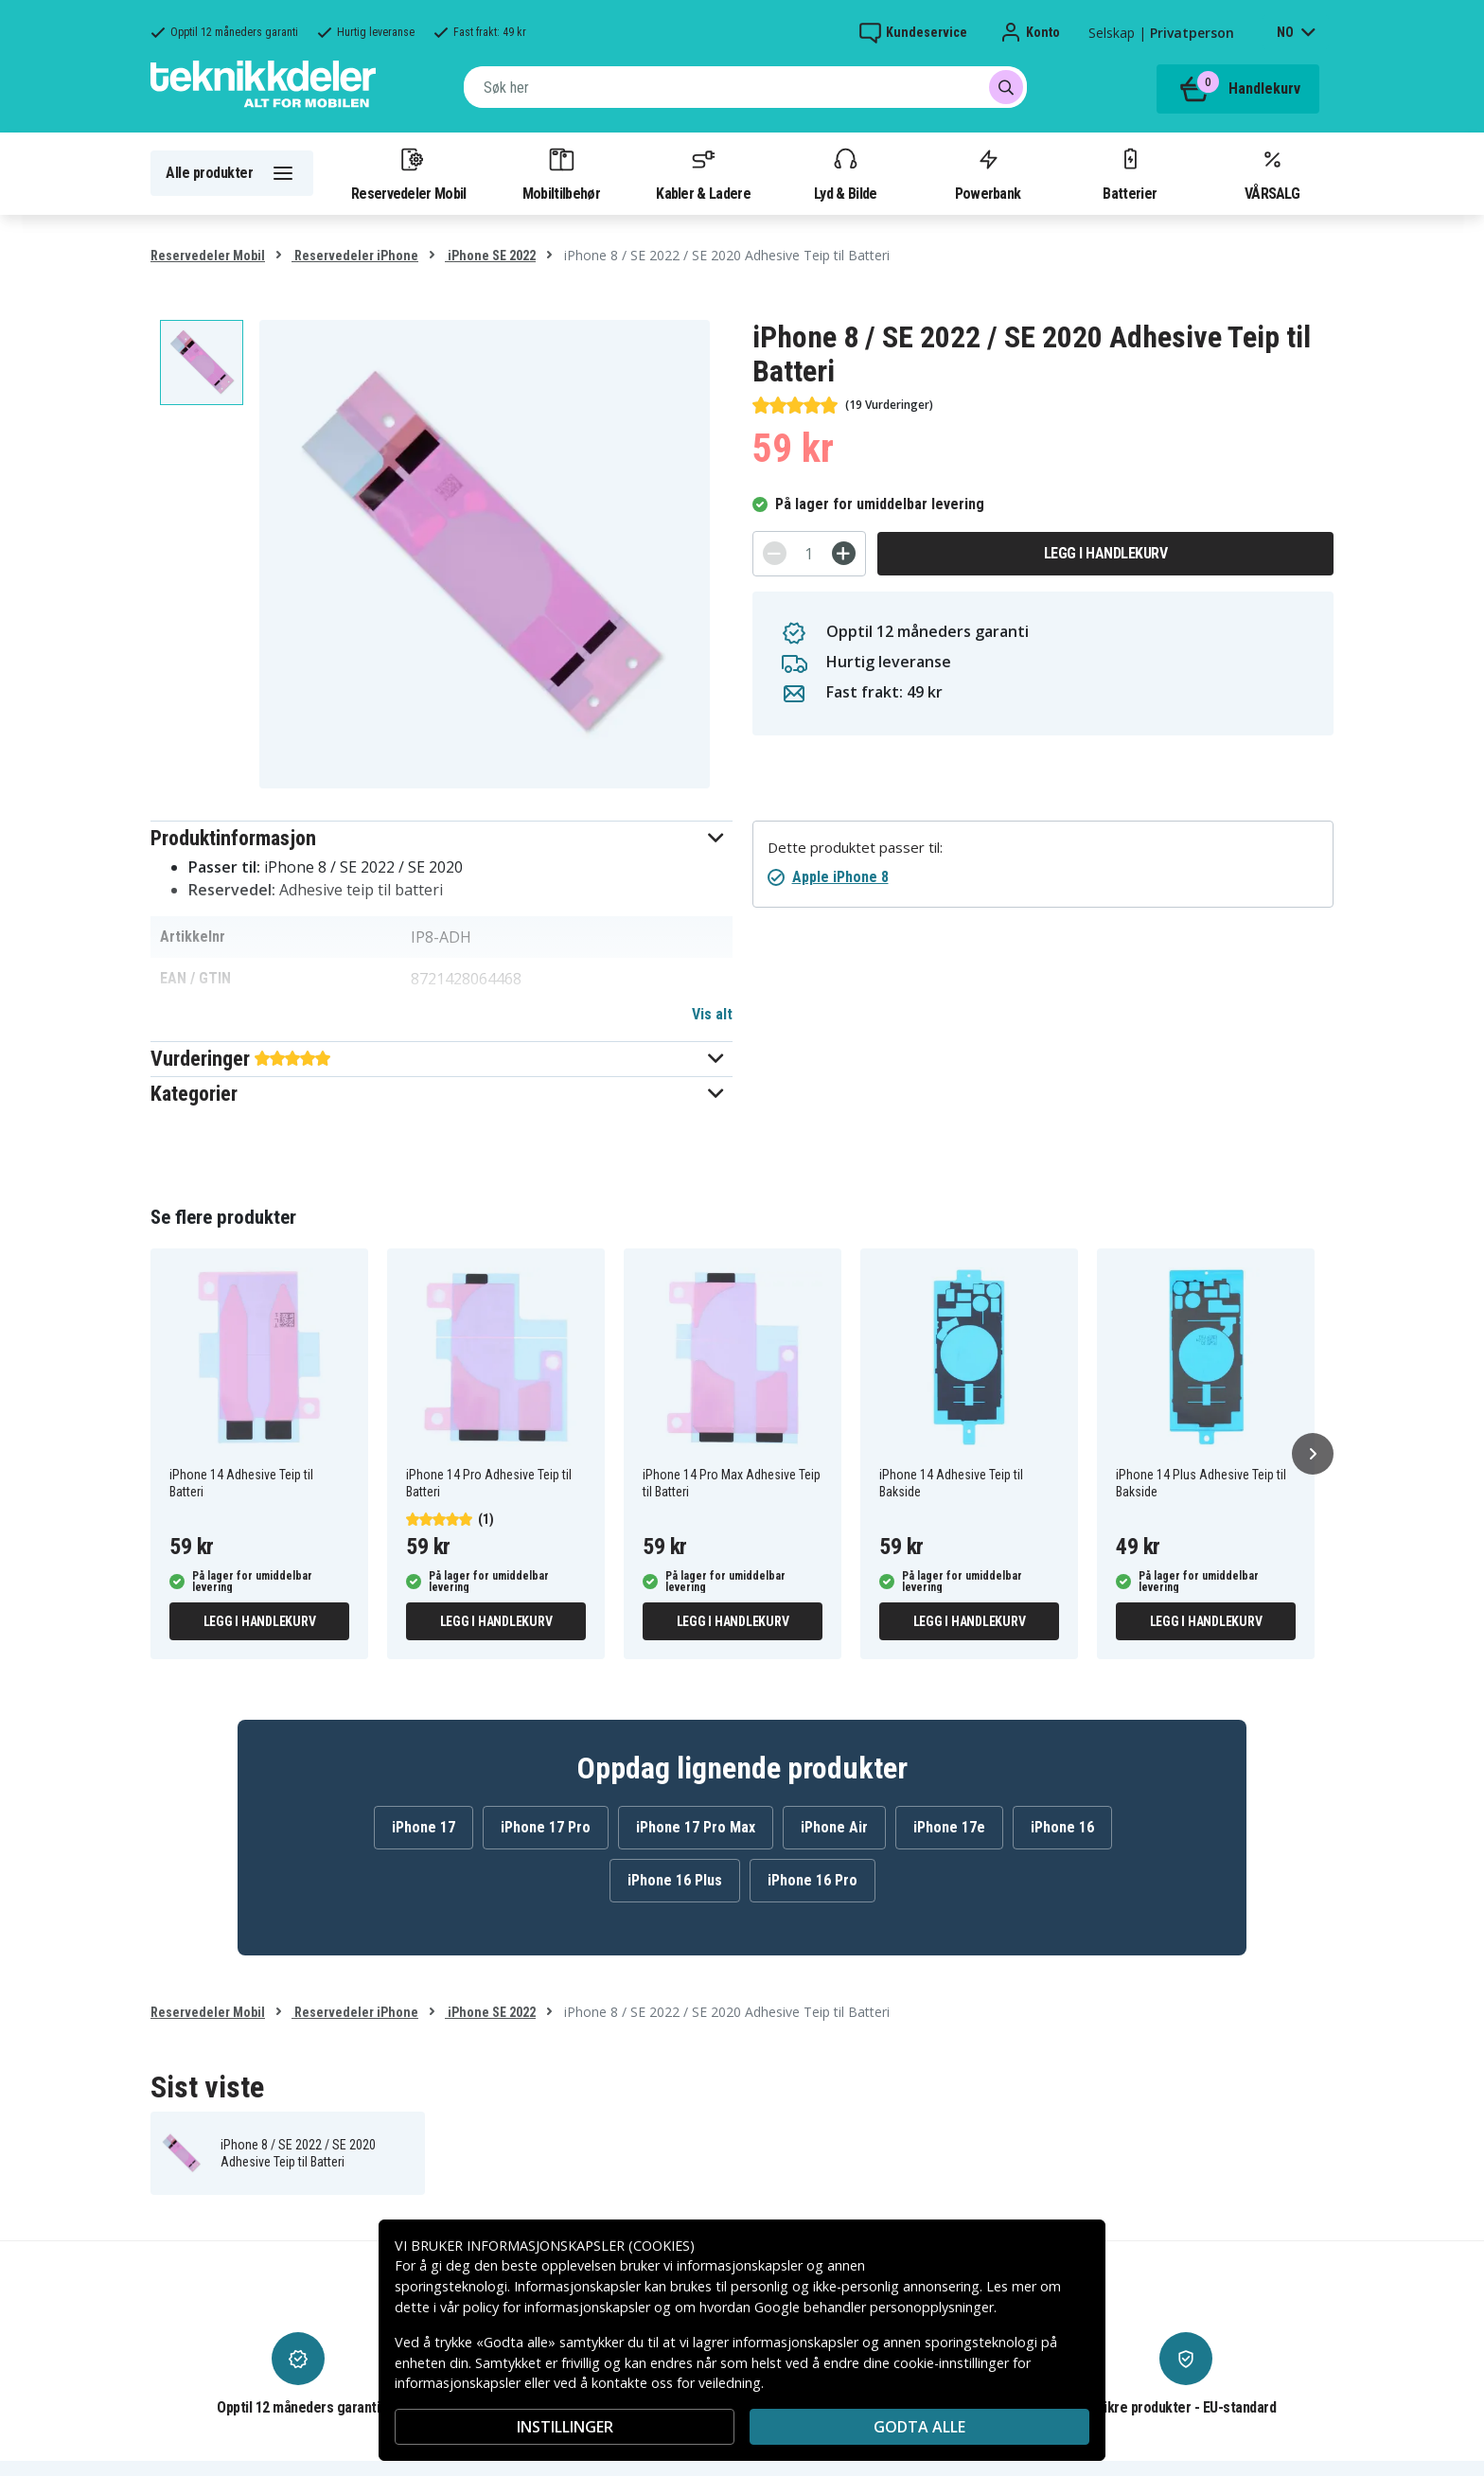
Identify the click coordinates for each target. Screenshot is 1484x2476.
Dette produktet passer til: (855, 847)
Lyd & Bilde (845, 173)
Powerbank (988, 173)
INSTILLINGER (565, 2426)
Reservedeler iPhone (355, 255)
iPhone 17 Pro (546, 1827)
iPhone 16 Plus (674, 1880)
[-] (774, 553)
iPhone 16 (1062, 1827)
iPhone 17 (423, 1827)
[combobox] (745, 87)
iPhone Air (834, 1827)
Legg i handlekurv (1106, 553)
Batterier (1130, 173)
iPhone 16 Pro (812, 1880)
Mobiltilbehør (561, 173)
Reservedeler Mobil (409, 173)
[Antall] (809, 554)
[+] (844, 553)
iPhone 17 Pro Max (695, 1827)
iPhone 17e (949, 1827)
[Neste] (1313, 1454)
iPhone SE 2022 (490, 255)
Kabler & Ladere (703, 173)
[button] (441, 838)
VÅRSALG (1272, 173)
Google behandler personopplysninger (874, 2307)
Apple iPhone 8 (840, 877)
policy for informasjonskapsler (556, 2307)
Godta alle (919, 2426)
